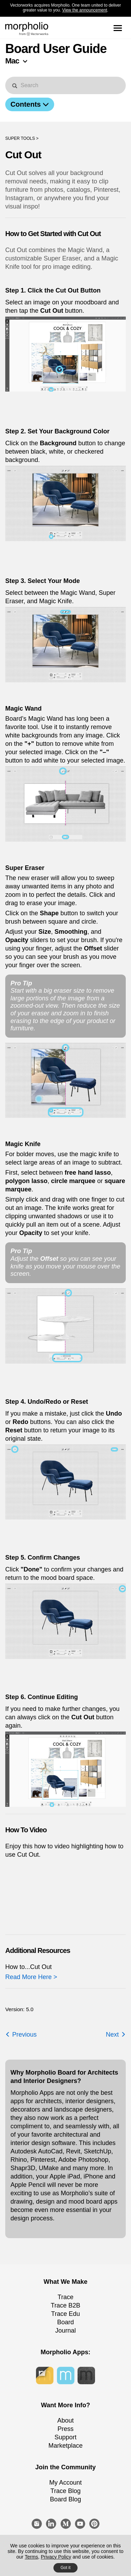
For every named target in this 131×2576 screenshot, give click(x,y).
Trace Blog (65, 2490)
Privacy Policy (56, 2557)
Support (65, 2437)
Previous (21, 2034)
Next (116, 2034)
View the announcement (84, 10)
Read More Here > (31, 1976)
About (65, 2420)
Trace (65, 2297)
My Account (65, 2482)
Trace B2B (65, 2305)
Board (65, 2322)
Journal (65, 2330)
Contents (29, 104)
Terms (31, 2557)
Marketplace (65, 2445)
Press (65, 2428)
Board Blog (65, 2499)
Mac (12, 60)
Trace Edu (65, 2313)
